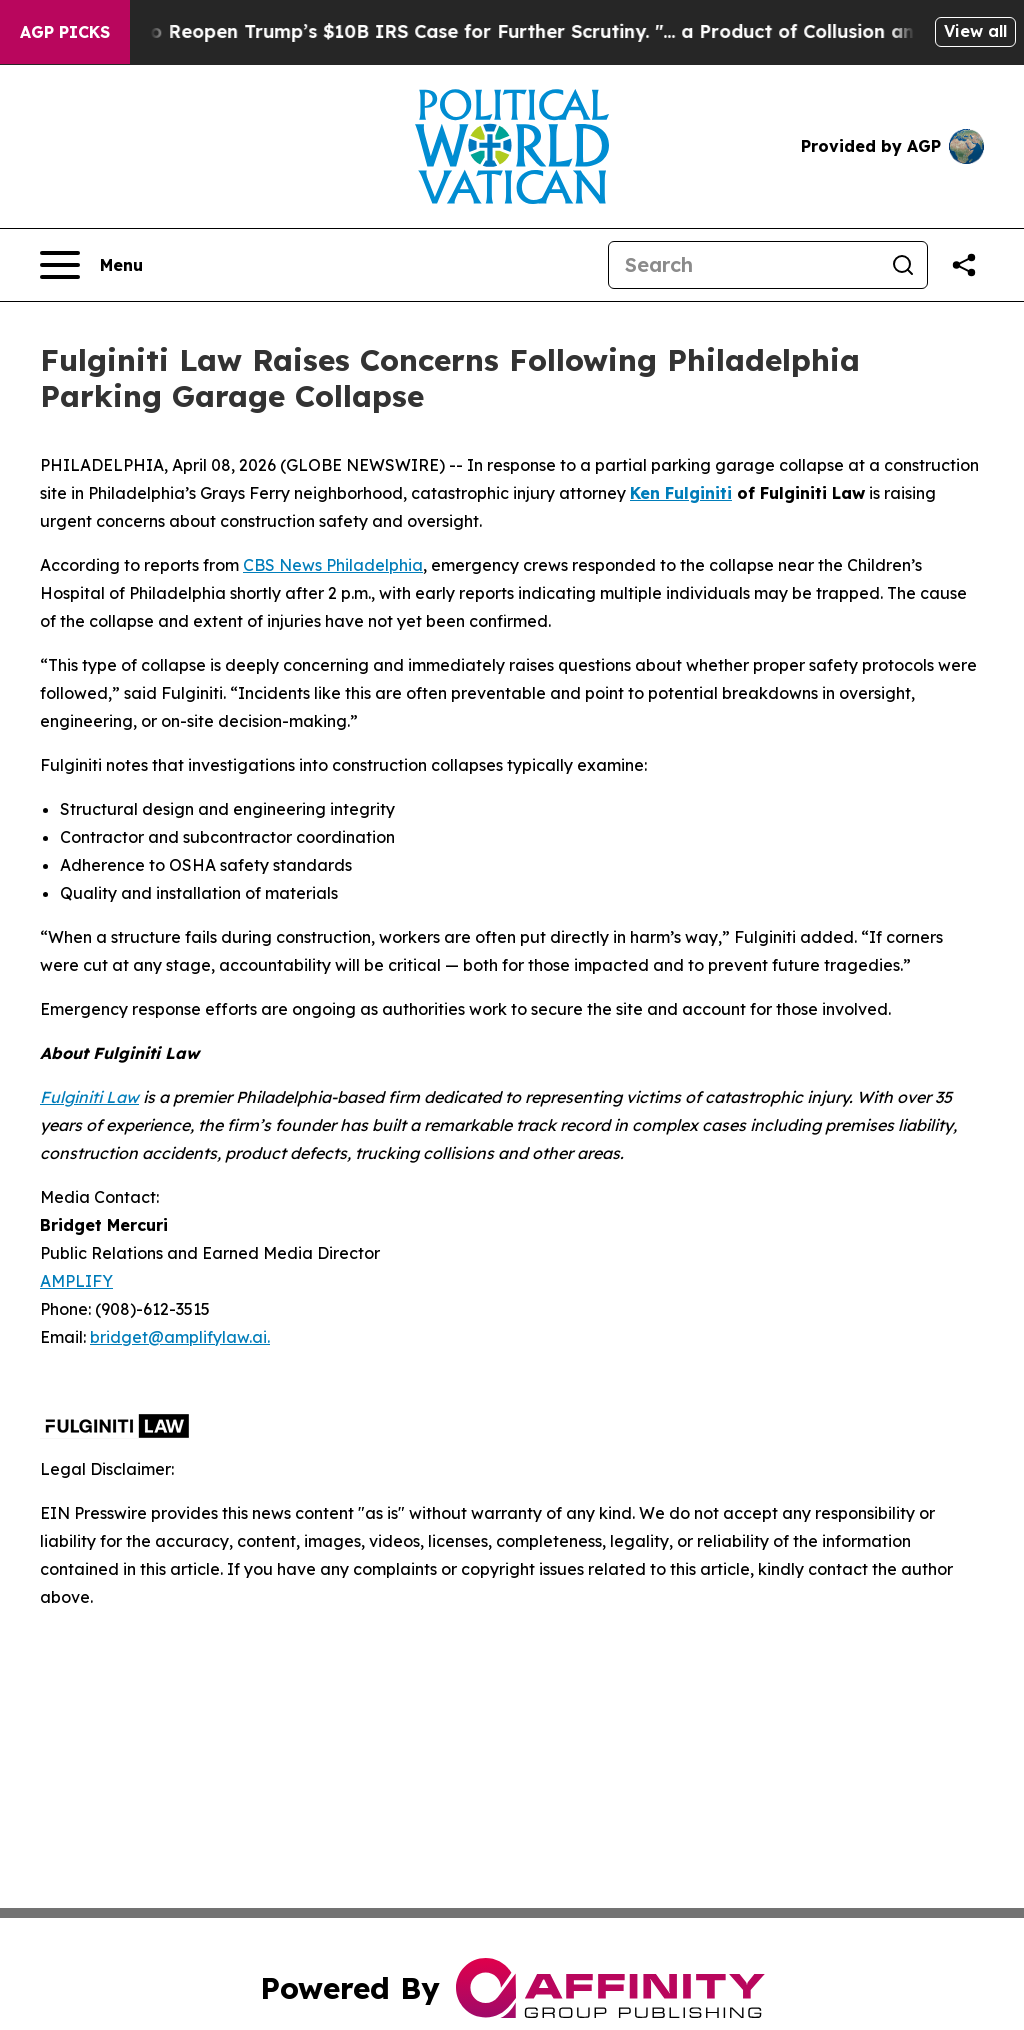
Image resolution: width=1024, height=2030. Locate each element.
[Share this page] (964, 265)
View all (975, 31)
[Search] (744, 265)
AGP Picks (65, 32)
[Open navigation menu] (91, 265)
